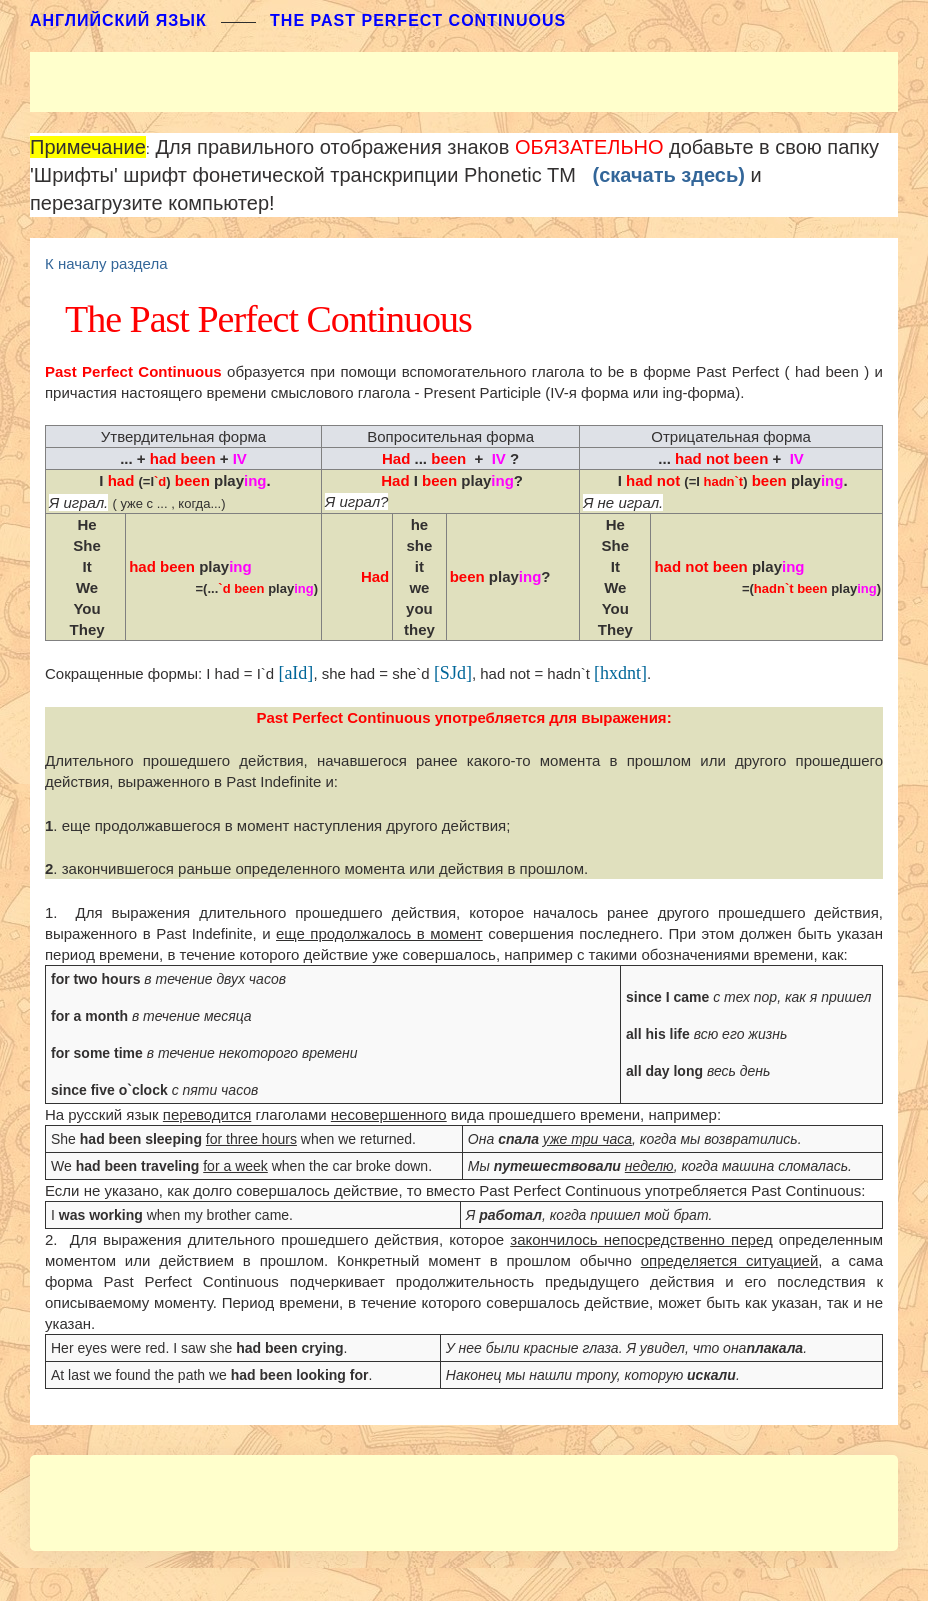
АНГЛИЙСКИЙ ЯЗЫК (118, 20)
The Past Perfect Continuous (418, 20)
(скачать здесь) (669, 175)
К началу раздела (106, 263)
